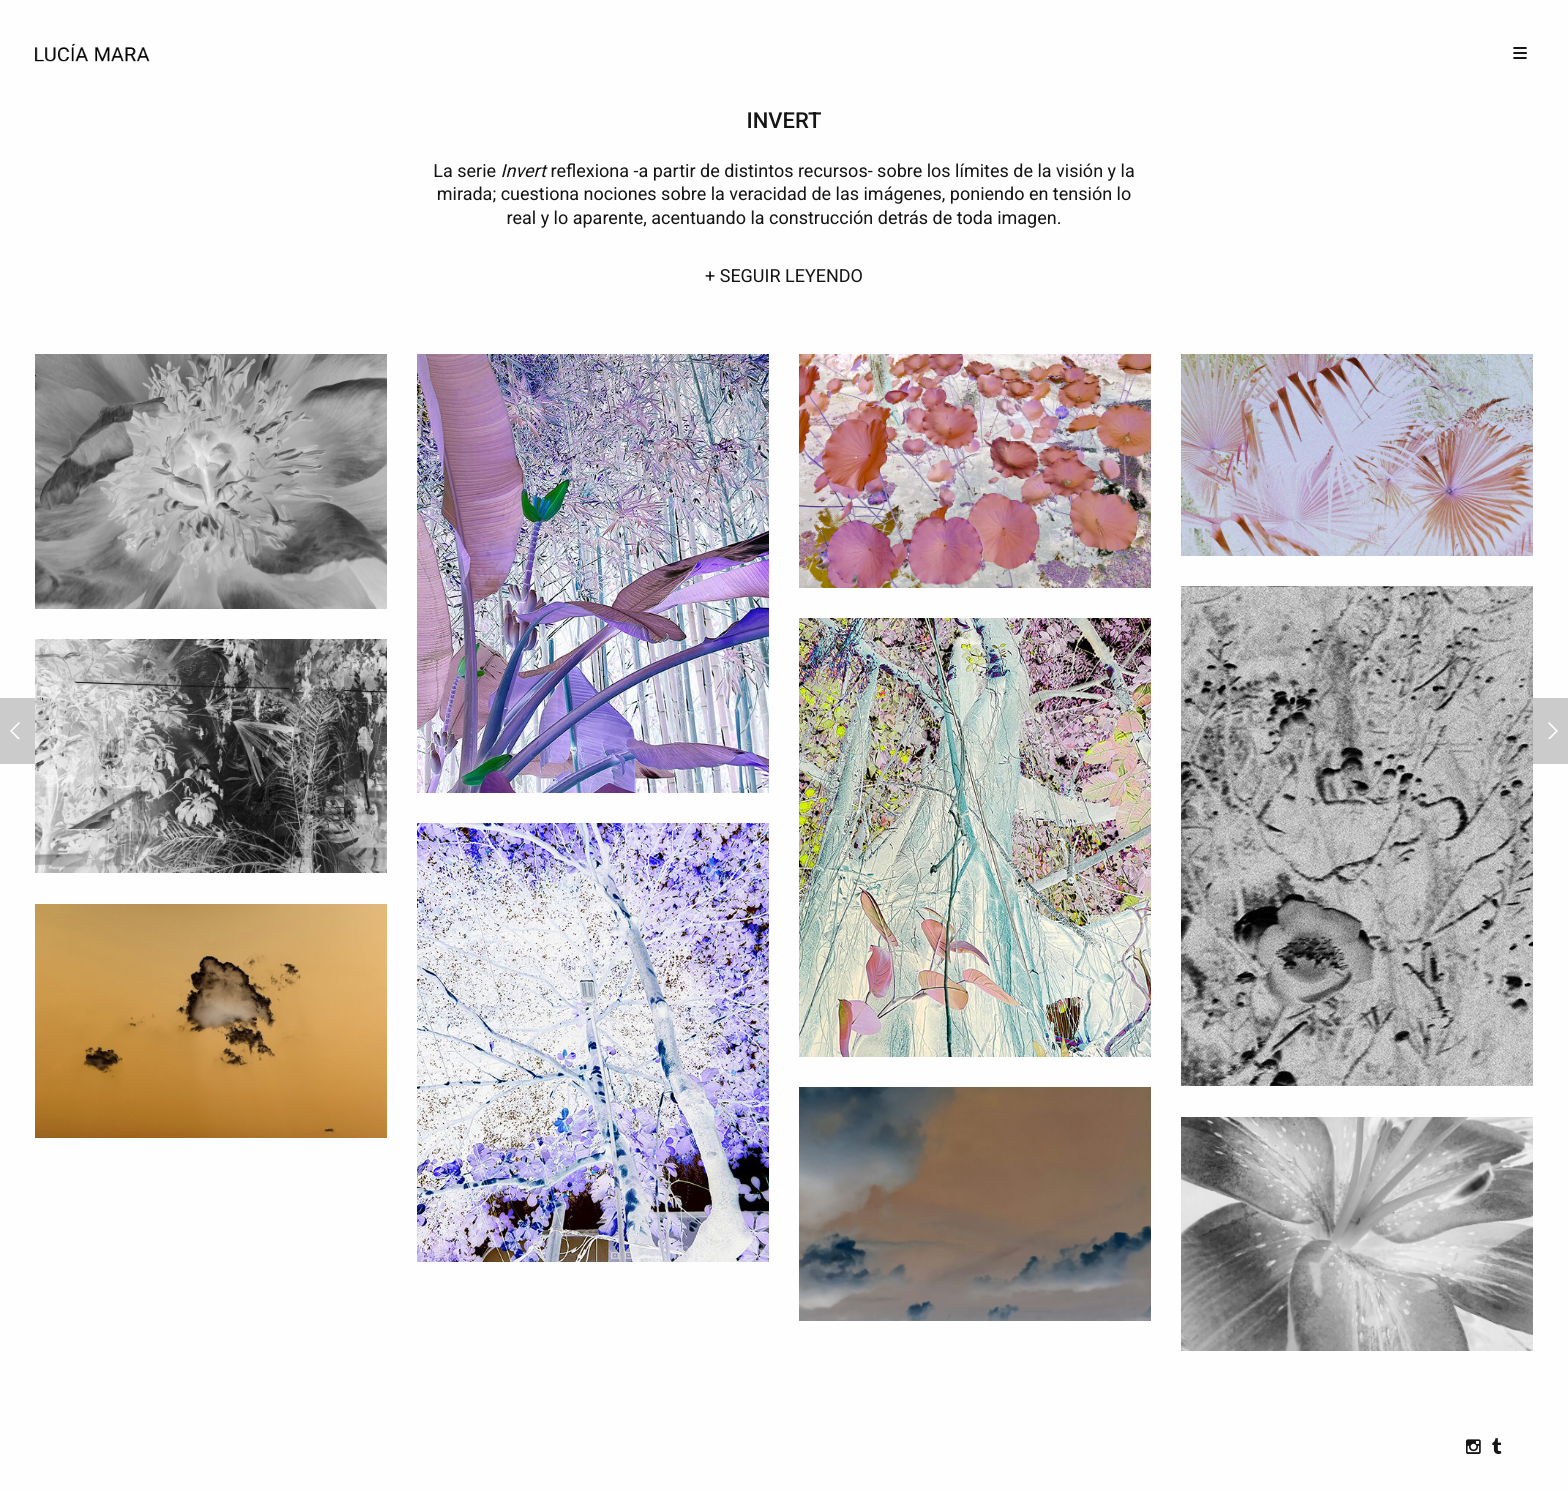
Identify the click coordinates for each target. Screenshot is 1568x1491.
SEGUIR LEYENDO (791, 276)
